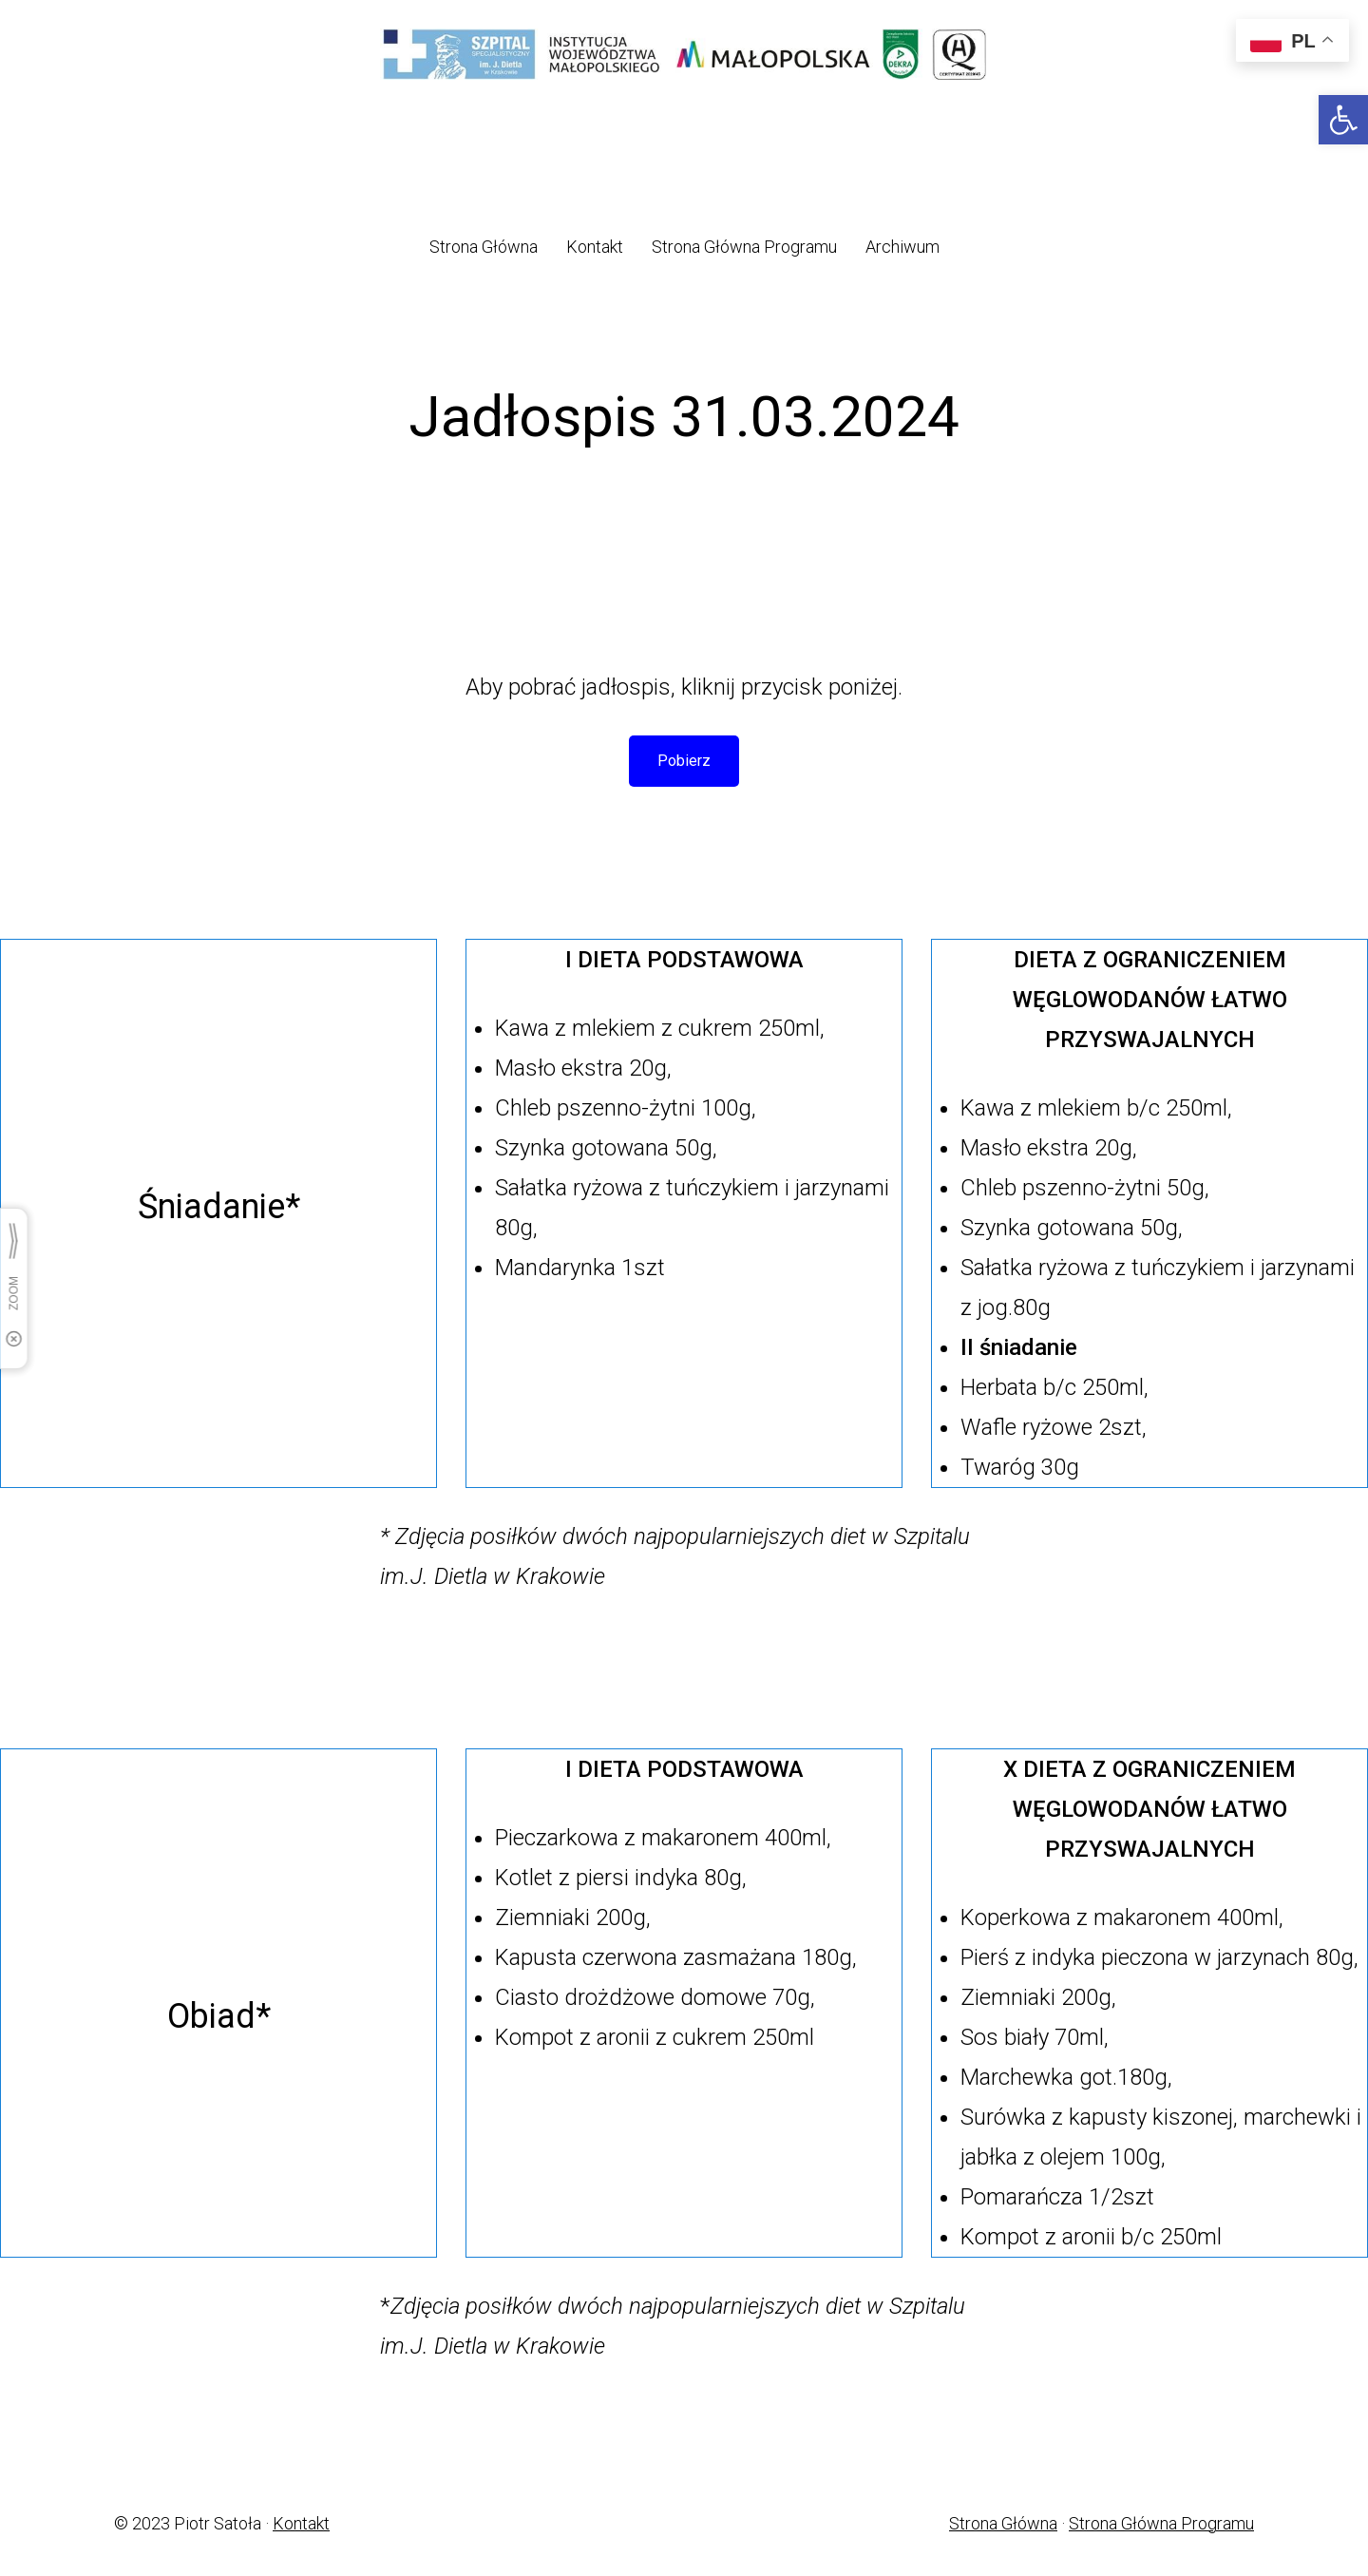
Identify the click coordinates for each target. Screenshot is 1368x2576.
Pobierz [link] (684, 761)
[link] (1343, 119)
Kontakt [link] (301, 2523)
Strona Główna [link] (1003, 2523)
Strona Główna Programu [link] (1161, 2523)
